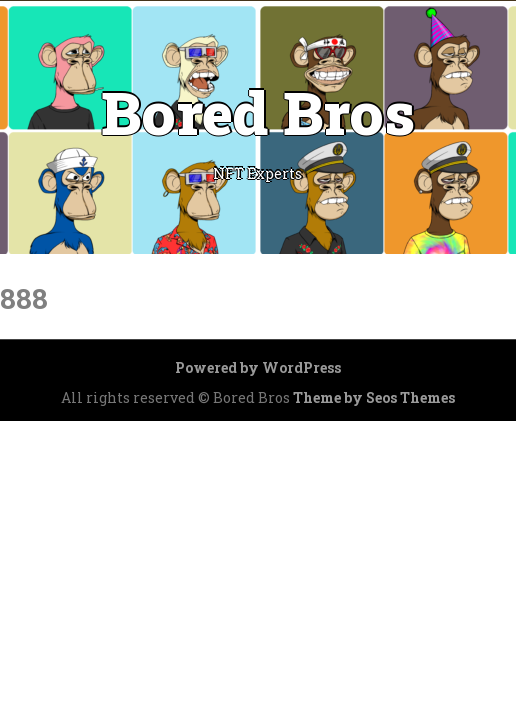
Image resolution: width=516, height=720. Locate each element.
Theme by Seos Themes (374, 397)
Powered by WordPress (258, 367)
